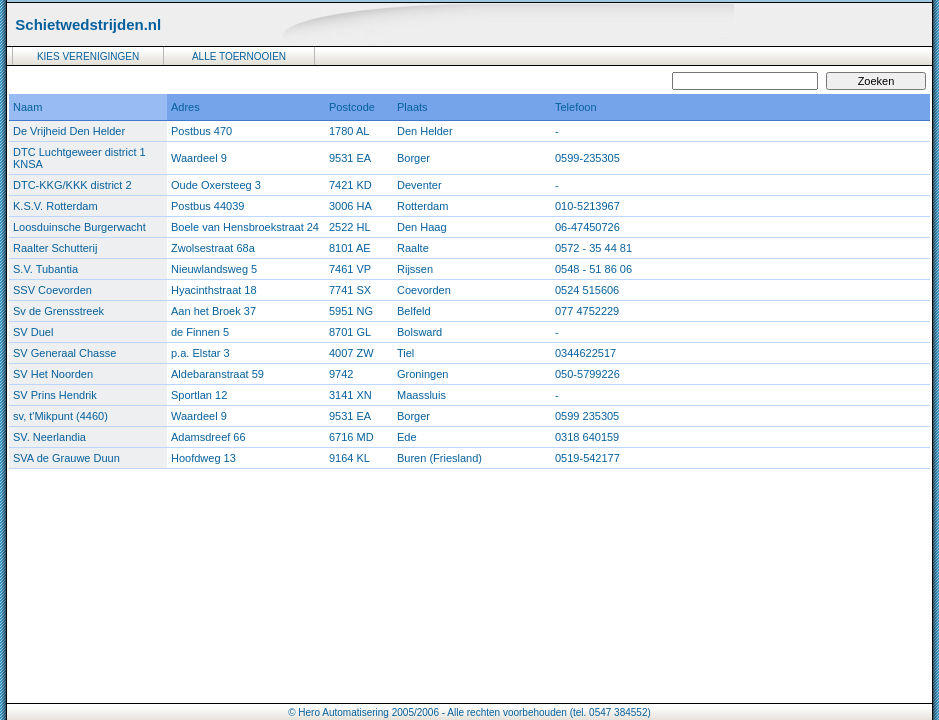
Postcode (352, 107)
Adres (185, 107)
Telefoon (576, 107)
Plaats (412, 107)
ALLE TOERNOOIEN (239, 56)
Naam (27, 107)
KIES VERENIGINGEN (88, 56)
